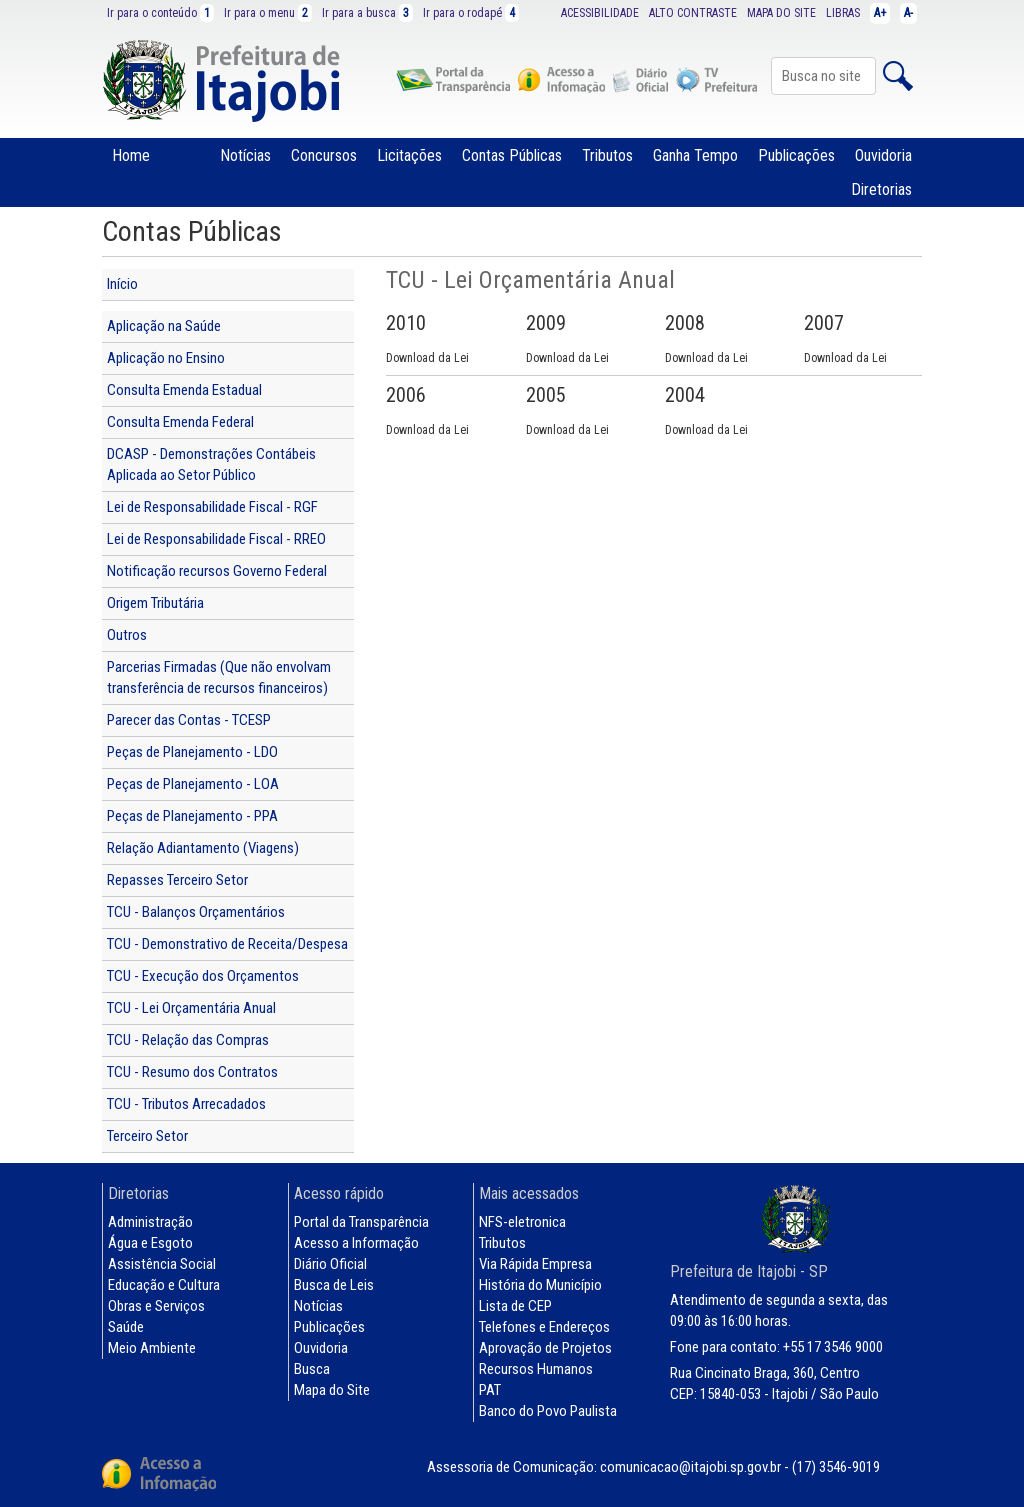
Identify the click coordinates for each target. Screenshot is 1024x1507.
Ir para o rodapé (471, 13)
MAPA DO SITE (781, 13)
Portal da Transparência (361, 1222)
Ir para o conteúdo (160, 13)
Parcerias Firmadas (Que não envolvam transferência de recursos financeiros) (219, 677)
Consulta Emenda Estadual (184, 390)
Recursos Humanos (536, 1369)
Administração (150, 1222)
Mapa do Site (332, 1390)
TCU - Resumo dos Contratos (192, 1072)
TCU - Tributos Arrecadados (186, 1104)
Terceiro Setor (147, 1136)
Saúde (126, 1327)
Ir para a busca (367, 13)
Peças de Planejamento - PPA (192, 816)
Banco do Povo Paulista (548, 1411)
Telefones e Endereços (544, 1327)
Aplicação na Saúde (164, 326)
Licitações (409, 155)
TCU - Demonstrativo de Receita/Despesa (227, 944)
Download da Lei (427, 358)
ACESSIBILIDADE (600, 13)
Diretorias (881, 189)
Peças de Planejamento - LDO (192, 752)
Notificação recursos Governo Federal (217, 571)
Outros (127, 635)
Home (131, 155)
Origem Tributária (155, 603)
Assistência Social (162, 1264)
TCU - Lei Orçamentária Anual (191, 1008)
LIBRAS (843, 13)
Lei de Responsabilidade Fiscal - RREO (216, 539)
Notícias (245, 155)
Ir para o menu (268, 13)
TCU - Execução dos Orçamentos (203, 976)
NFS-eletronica (522, 1222)
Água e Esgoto (150, 1243)
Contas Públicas (512, 155)
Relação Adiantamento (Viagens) (203, 848)
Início (122, 284)
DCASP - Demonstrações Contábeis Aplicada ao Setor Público (211, 464)
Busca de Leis (334, 1285)
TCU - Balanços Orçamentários (196, 912)
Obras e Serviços (156, 1306)
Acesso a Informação (356, 1243)
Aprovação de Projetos (545, 1348)
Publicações (796, 155)
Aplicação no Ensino (166, 358)
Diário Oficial (330, 1264)
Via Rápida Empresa (535, 1264)
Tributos (607, 155)
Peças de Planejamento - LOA (193, 784)
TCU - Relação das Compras (188, 1040)
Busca (312, 1369)
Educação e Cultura (164, 1285)
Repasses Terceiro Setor (177, 880)
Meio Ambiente (152, 1348)
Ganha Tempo (695, 155)
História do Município (540, 1285)
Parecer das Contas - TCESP (189, 720)
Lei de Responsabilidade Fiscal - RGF (212, 507)
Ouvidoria (883, 155)
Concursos (324, 155)
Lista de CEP (515, 1306)
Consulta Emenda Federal (180, 422)
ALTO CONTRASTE (693, 13)
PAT (490, 1390)
